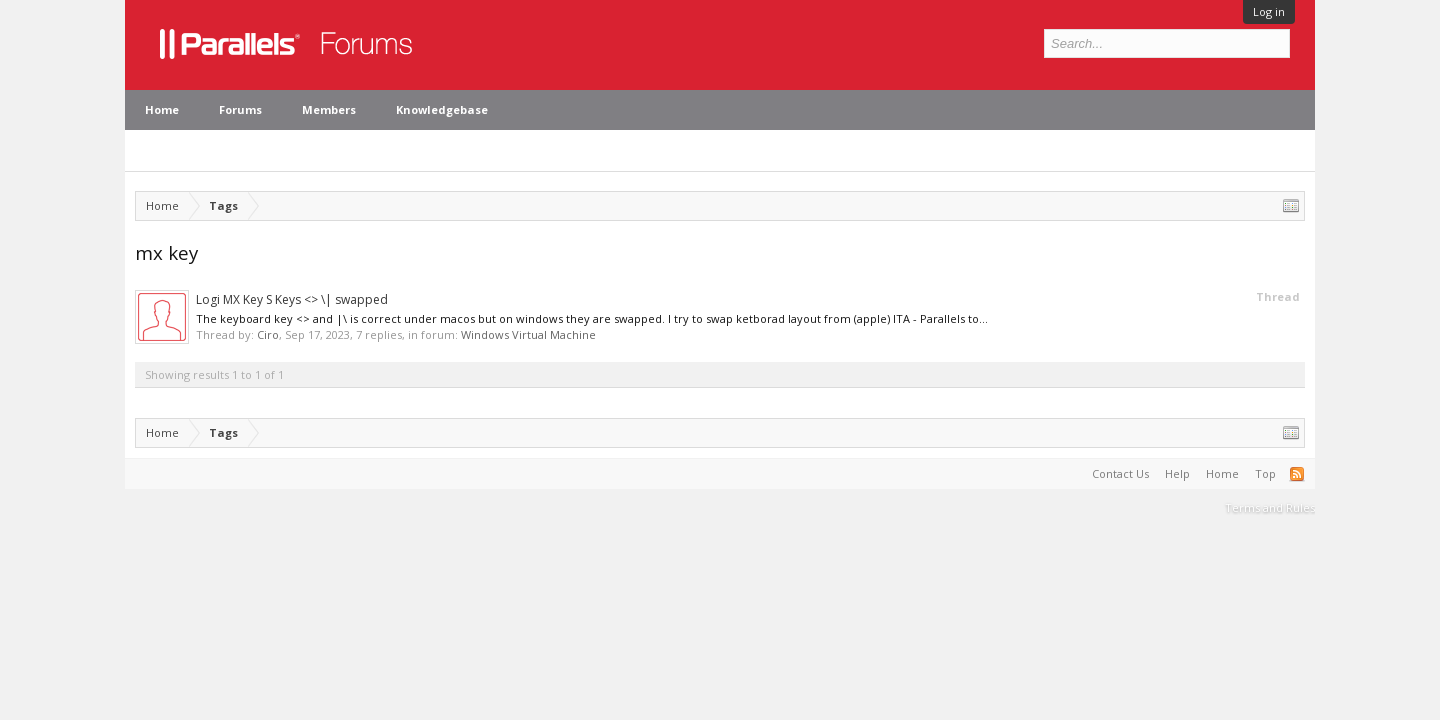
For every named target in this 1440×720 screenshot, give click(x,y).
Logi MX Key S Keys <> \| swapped (292, 299)
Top (1265, 473)
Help (1177, 473)
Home (162, 109)
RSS (1297, 474)
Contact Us (1120, 473)
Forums (240, 109)
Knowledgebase (442, 109)
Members (329, 109)
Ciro (268, 334)
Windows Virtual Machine (528, 334)
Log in (1269, 11)
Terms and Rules (1270, 507)
